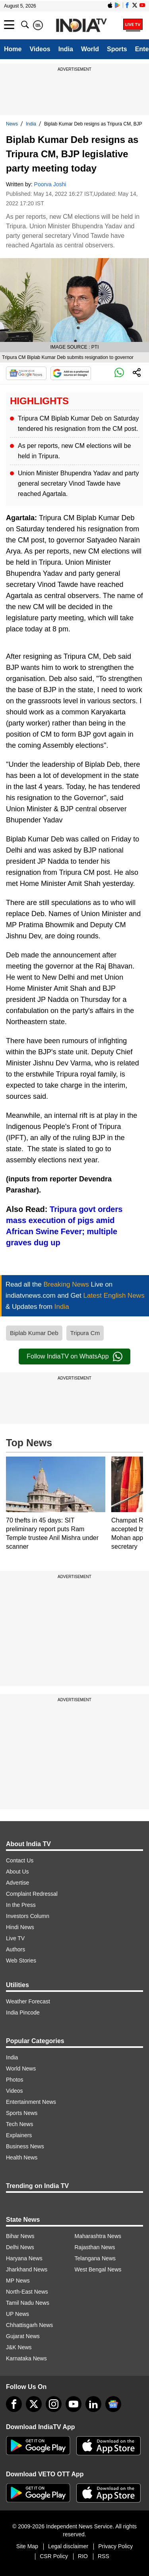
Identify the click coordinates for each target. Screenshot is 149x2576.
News (12, 124)
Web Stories (21, 1960)
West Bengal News (98, 2269)
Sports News (21, 2113)
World (90, 49)
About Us (17, 1871)
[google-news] (113, 2404)
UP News (17, 2314)
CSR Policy (54, 2556)
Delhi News (20, 2247)
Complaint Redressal (32, 1894)
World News (21, 2068)
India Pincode (23, 2012)
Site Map (27, 2546)
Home (12, 49)
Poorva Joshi (50, 184)
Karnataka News (26, 2358)
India (65, 49)
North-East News (27, 2291)
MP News (18, 2280)
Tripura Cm (85, 1332)
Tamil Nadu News (27, 2303)
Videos (39, 49)
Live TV (15, 1938)
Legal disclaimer (68, 2546)
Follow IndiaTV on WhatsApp (74, 1356)
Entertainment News (31, 2102)
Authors (15, 1949)
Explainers (19, 2135)
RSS (103, 2556)
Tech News (19, 2124)
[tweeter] (34, 2404)
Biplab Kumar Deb (34, 1332)
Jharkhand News (26, 2269)
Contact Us (19, 1860)
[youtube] (73, 2404)
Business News (25, 2146)
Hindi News (20, 1927)
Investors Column (27, 1916)
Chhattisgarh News (29, 2325)
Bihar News (20, 2236)
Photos (14, 2079)
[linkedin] (93, 2404)
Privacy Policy (115, 2546)
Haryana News (24, 2258)
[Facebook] (14, 2404)
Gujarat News (23, 2336)
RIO (83, 2556)
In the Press (21, 1905)
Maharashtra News (98, 2236)
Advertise (17, 1882)
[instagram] (54, 2404)
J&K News (19, 2347)
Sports (117, 49)
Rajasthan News (95, 2247)
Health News (21, 2157)
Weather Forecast (28, 2001)
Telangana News (95, 2258)
